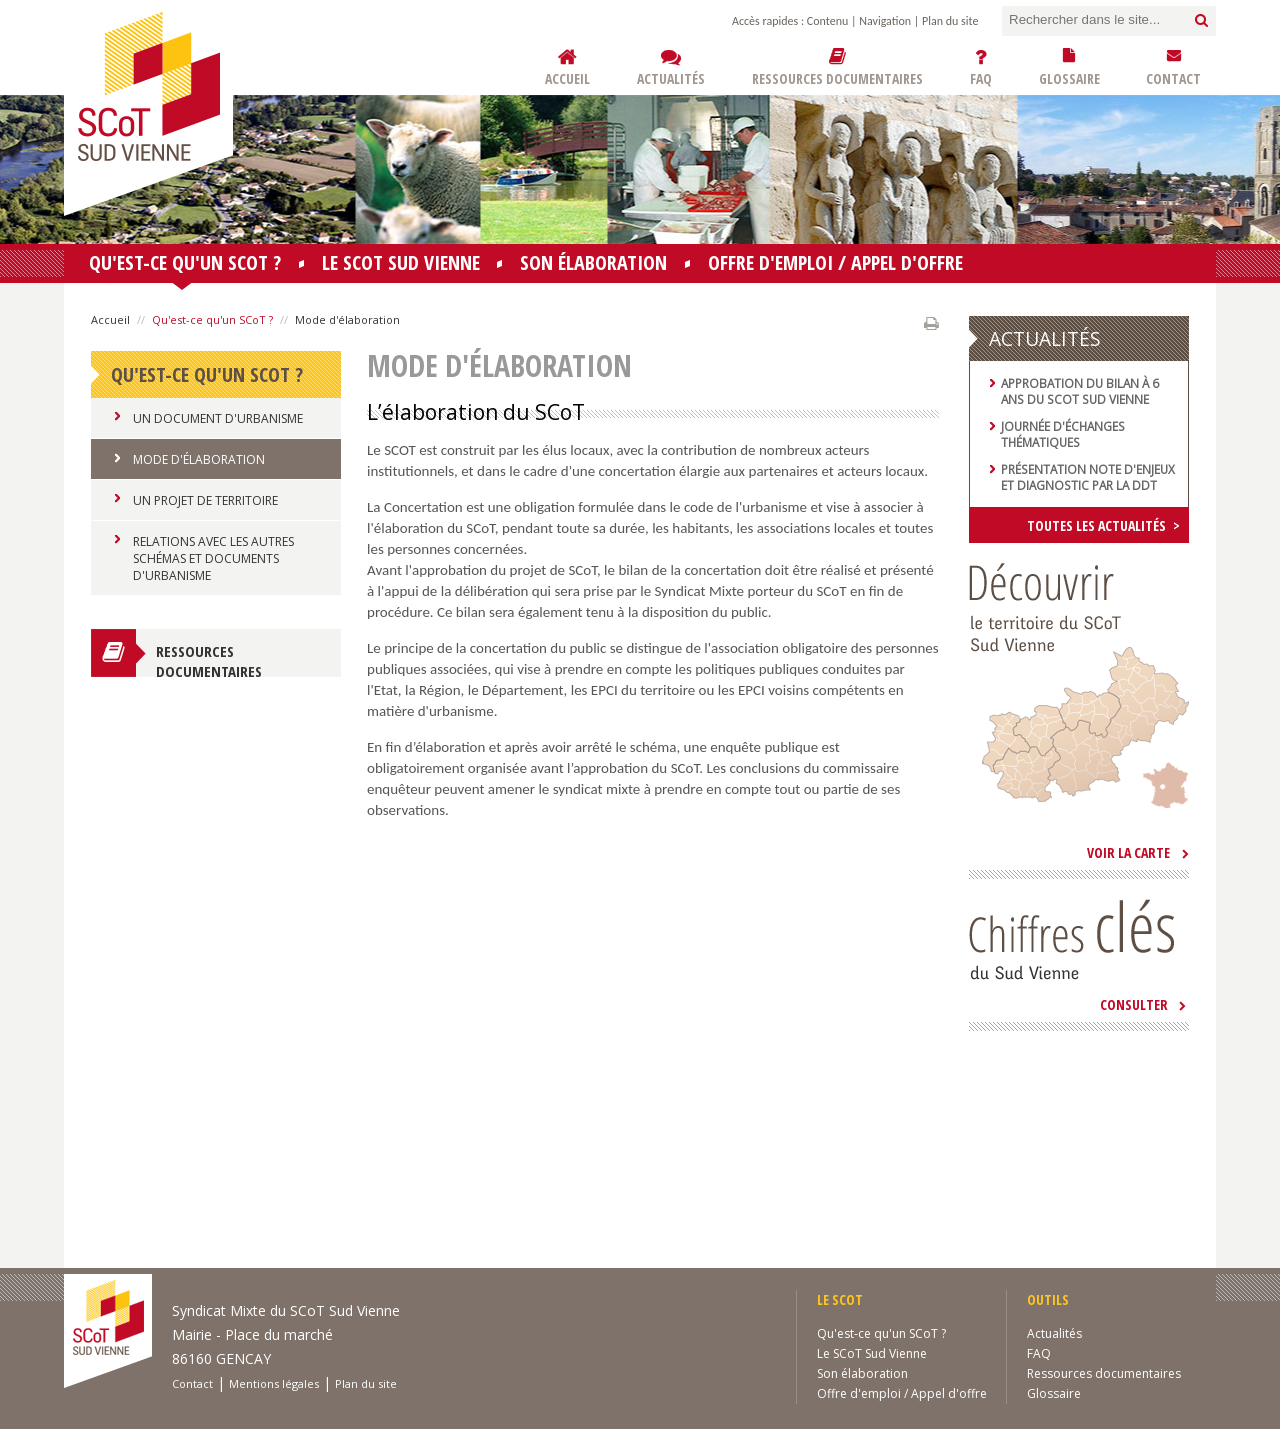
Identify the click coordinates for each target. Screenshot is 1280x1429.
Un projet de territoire (205, 500)
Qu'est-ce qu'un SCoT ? (185, 266)
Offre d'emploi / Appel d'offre (835, 262)
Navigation (885, 21)
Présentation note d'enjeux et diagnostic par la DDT (1088, 477)
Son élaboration (593, 262)
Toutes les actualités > (1103, 525)
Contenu (827, 21)
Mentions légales (274, 1383)
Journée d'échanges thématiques (1063, 434)
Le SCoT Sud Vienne (401, 262)
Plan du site (950, 21)
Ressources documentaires (209, 659)
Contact (192, 1383)
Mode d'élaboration (199, 459)
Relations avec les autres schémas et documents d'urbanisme (213, 558)
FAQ (1039, 1353)
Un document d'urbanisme (218, 418)
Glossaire (1054, 1393)
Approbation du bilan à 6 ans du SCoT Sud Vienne (1080, 391)
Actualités (1054, 1333)
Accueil (110, 319)
